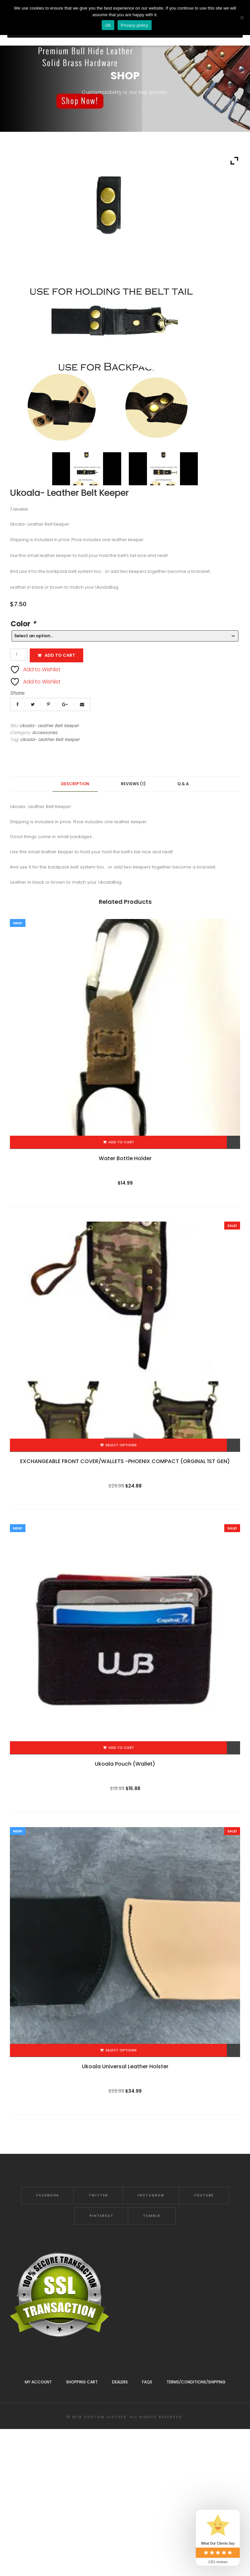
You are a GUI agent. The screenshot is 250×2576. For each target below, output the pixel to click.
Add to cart (60, 655)
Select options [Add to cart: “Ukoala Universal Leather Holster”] (121, 2050)
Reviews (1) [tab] (133, 784)
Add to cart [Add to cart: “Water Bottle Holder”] (121, 1142)
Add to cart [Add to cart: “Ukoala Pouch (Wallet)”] (121, 1747)
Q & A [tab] (183, 784)
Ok (108, 25)
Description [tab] (75, 784)
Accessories (44, 732)
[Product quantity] (19, 654)
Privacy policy (134, 25)
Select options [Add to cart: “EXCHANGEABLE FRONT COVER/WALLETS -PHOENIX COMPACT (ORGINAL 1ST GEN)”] (121, 1445)
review (18, 509)
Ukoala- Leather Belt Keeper (50, 739)
